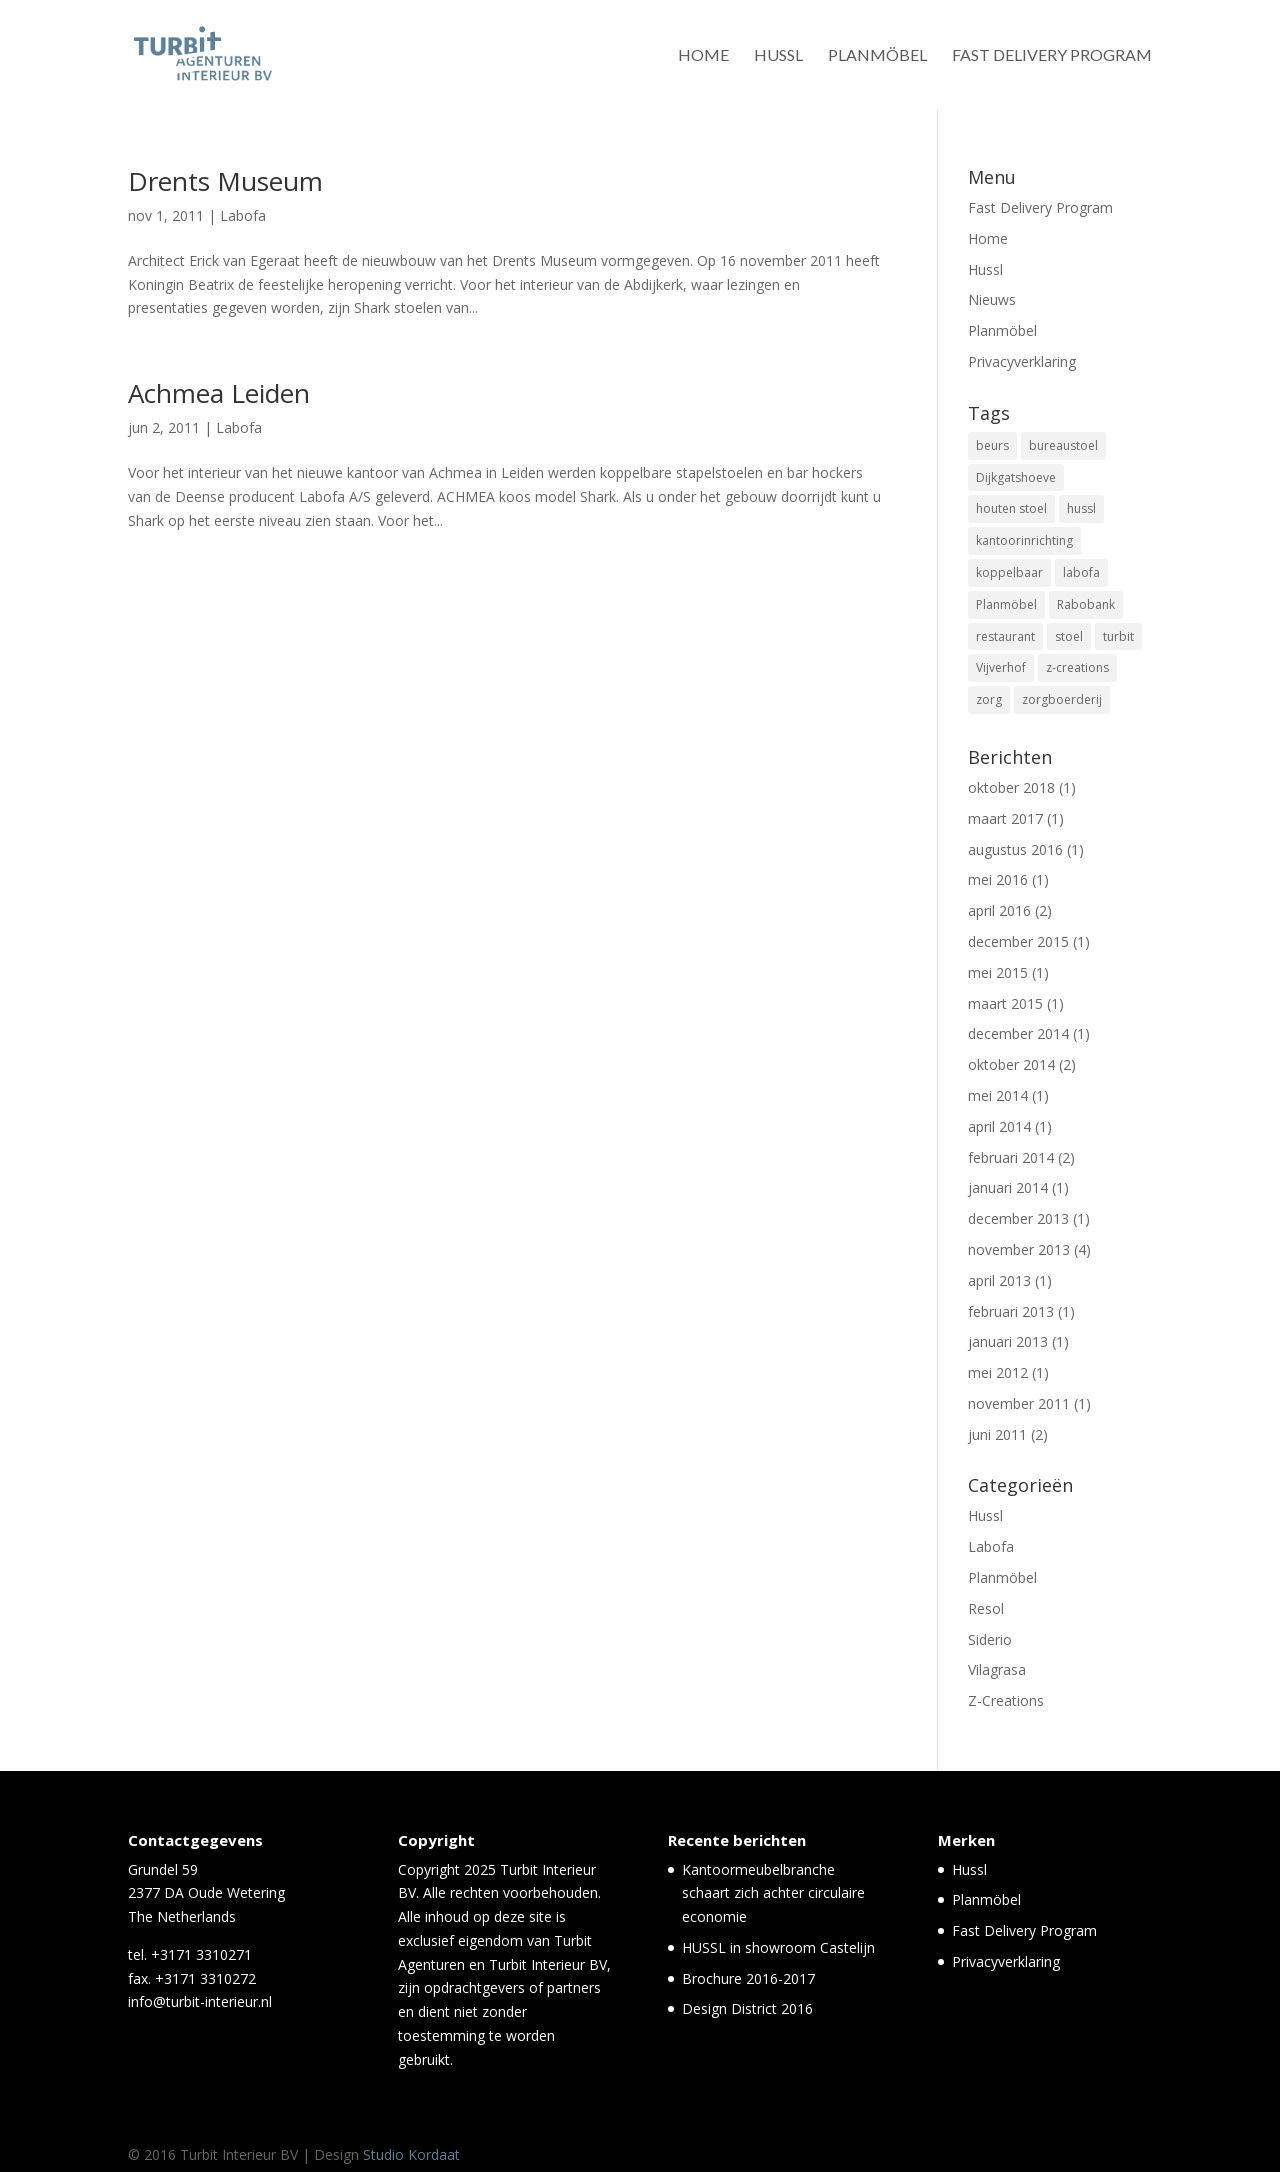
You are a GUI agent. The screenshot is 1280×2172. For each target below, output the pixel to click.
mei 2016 (998, 879)
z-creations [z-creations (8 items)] (1077, 667)
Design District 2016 (747, 2008)
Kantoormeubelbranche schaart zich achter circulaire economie (773, 1893)
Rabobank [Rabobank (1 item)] (1086, 604)
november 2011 (1019, 1403)
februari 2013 (1011, 1311)
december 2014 (1018, 1033)
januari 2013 (1008, 1341)
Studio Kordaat (411, 2154)
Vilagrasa (997, 1669)
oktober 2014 (1011, 1064)
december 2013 (1018, 1218)
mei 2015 (998, 972)
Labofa (243, 215)
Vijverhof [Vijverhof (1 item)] (1001, 667)
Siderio (990, 1639)
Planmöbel (877, 56)
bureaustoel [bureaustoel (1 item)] (1063, 445)
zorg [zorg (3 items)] (989, 699)
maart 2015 (1005, 1003)
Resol (986, 1608)
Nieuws (992, 299)
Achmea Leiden (219, 393)
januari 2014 (1008, 1187)
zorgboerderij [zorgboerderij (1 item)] (1062, 699)
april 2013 (999, 1280)
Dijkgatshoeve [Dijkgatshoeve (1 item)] (1016, 477)
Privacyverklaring (1022, 361)
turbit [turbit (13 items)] (1118, 636)
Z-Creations (1006, 1700)
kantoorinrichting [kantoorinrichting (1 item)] (1024, 540)
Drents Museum (225, 181)
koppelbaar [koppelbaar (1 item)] (1009, 572)
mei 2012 (998, 1372)
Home (703, 56)
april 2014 (999, 1126)
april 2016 (999, 910)
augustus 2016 (1015, 849)
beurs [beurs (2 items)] (992, 445)
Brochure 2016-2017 (748, 1978)
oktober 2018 (1011, 787)
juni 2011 (997, 1434)
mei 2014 (998, 1095)
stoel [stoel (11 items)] (1069, 636)
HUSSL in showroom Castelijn (778, 1947)
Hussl (778, 56)
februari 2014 (1011, 1157)
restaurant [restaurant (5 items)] (1005, 636)
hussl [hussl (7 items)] (1081, 508)
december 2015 (1018, 941)
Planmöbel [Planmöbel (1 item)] (1006, 604)
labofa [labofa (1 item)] (1081, 572)
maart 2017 (1005, 818)
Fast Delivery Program (1052, 56)
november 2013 (1019, 1249)
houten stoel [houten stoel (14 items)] (1011, 508)
